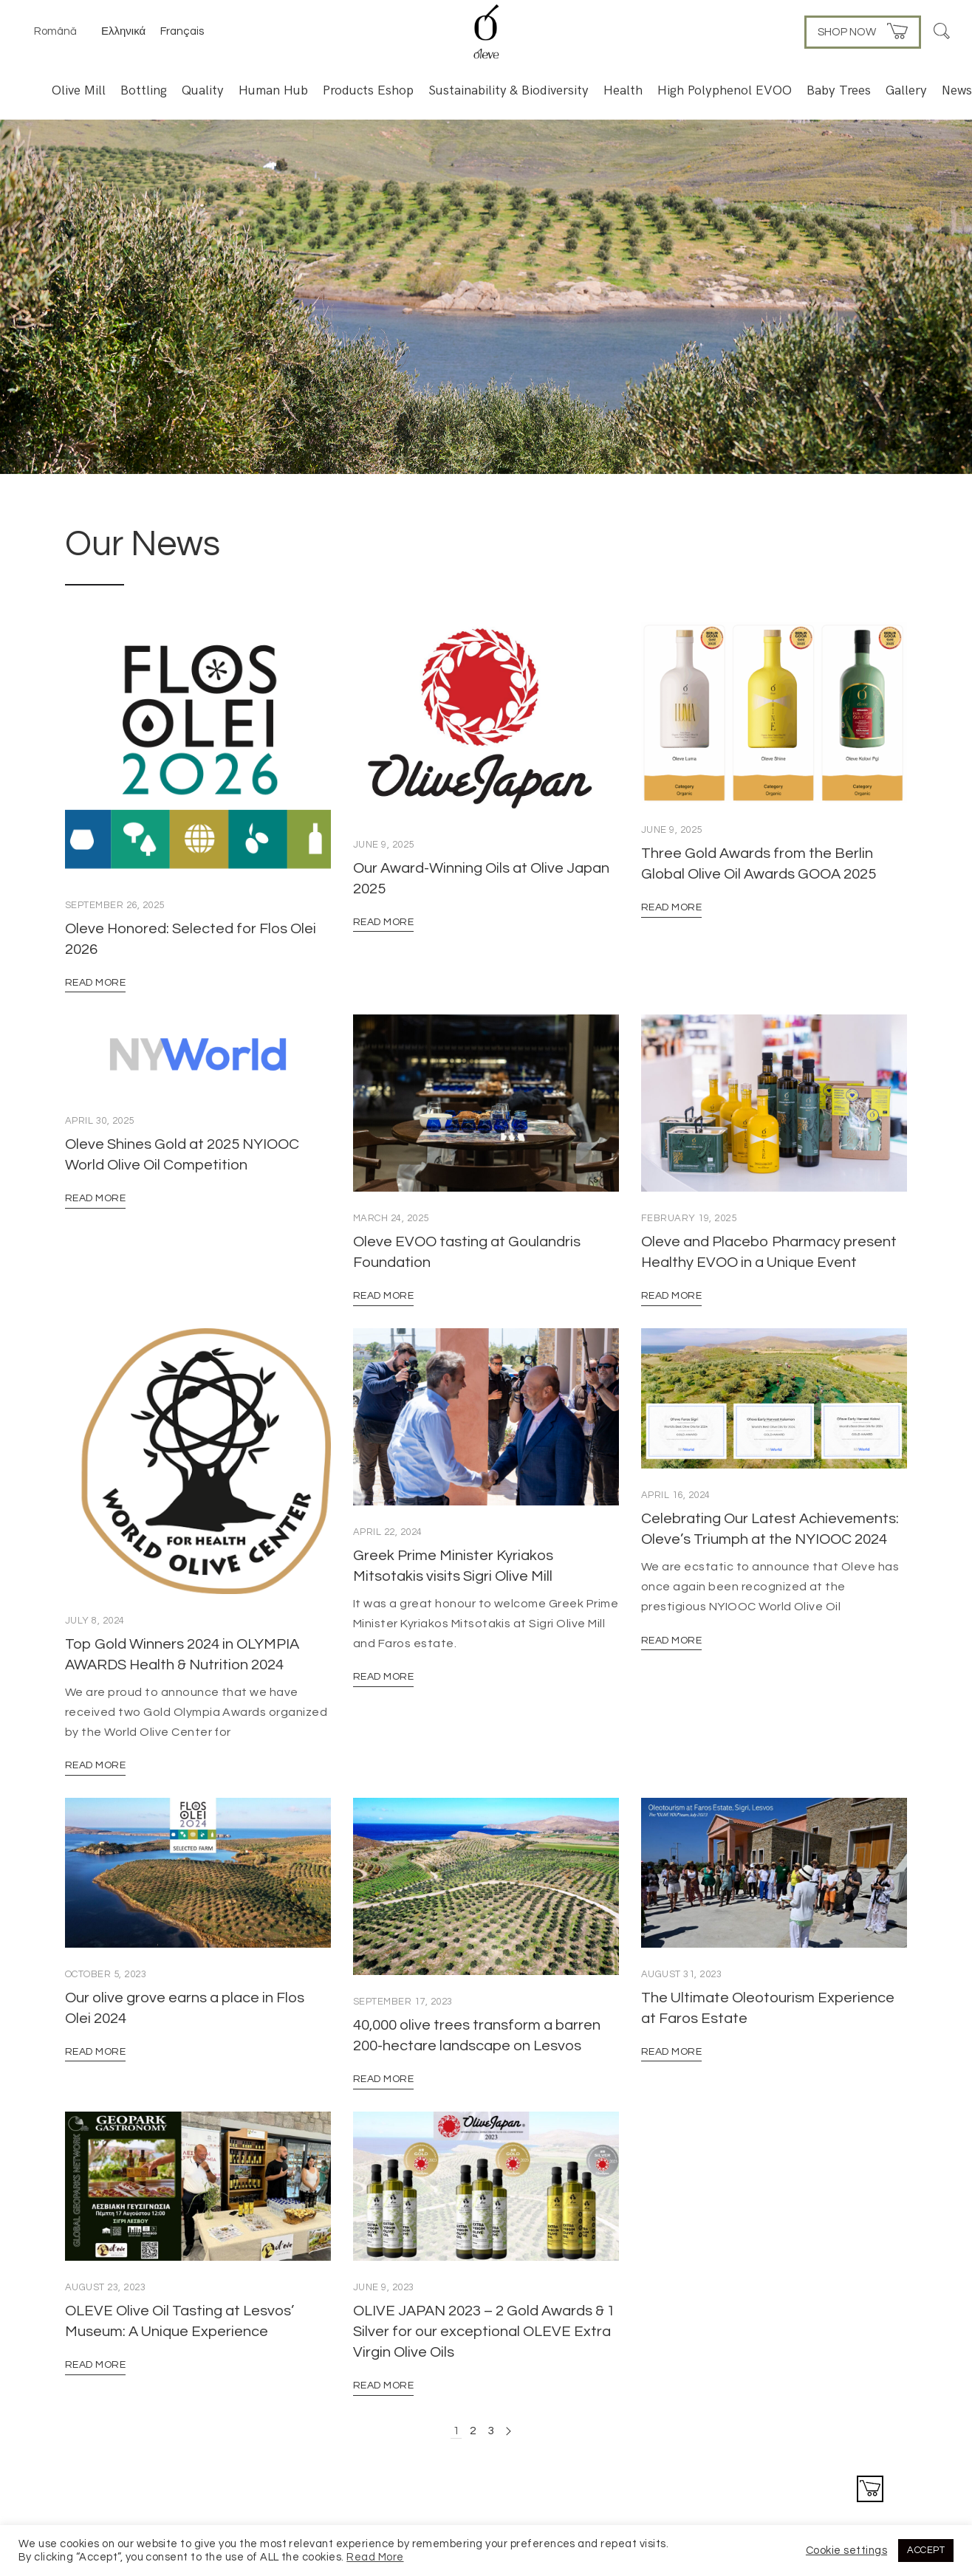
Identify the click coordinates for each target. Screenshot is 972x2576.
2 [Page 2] (473, 2430)
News (957, 90)
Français (182, 31)
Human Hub (273, 90)
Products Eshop (368, 90)
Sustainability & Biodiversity (508, 90)
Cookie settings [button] (846, 2550)
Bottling (143, 90)
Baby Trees (839, 90)
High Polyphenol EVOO (724, 90)
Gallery (906, 90)
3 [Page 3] (490, 2430)
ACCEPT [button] (926, 2550)
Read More (95, 983)
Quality (203, 90)
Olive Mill (79, 90)
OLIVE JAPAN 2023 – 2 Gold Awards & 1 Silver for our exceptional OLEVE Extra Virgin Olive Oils (484, 2332)
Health (623, 90)
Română (55, 31)
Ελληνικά (123, 31)
